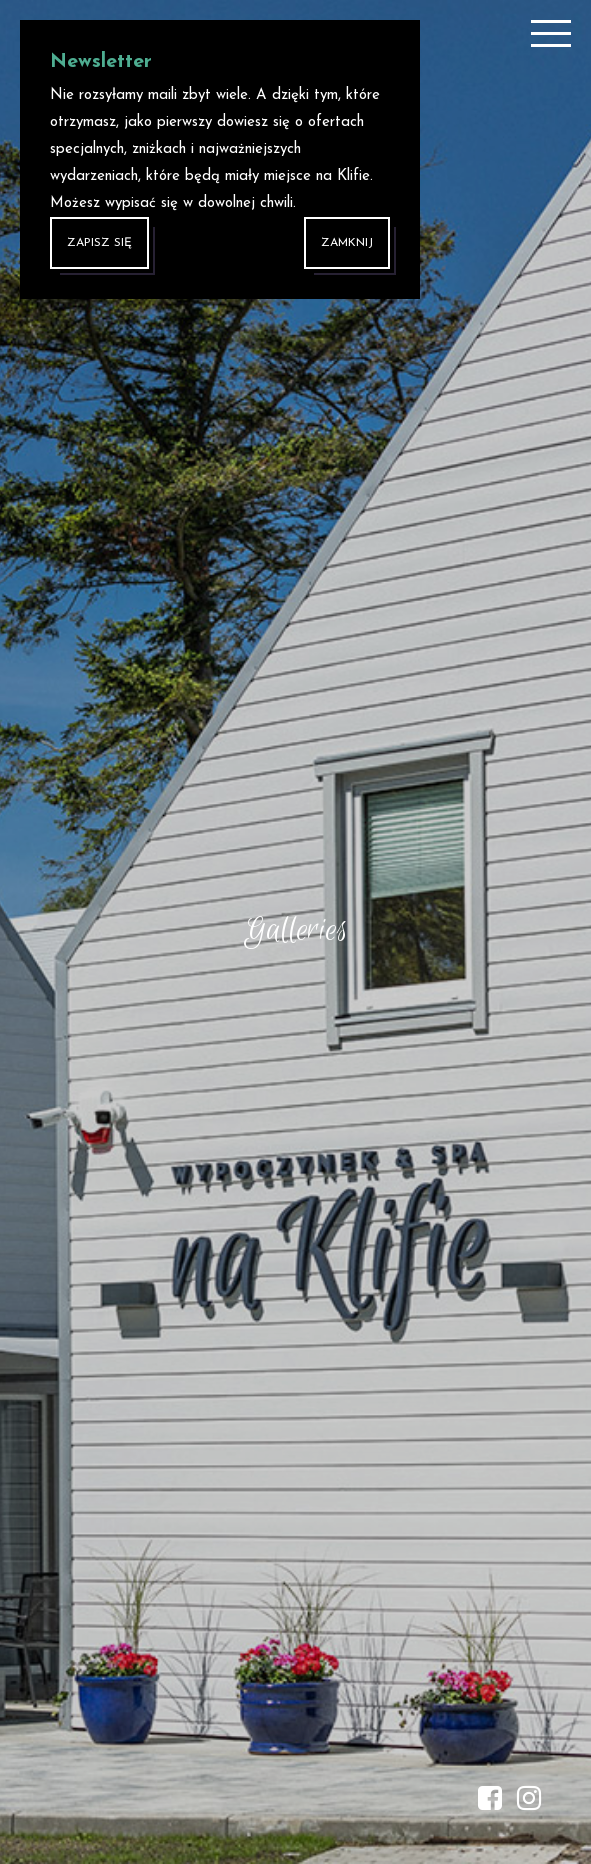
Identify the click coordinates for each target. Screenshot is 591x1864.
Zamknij (347, 243)
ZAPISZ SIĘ (99, 243)
